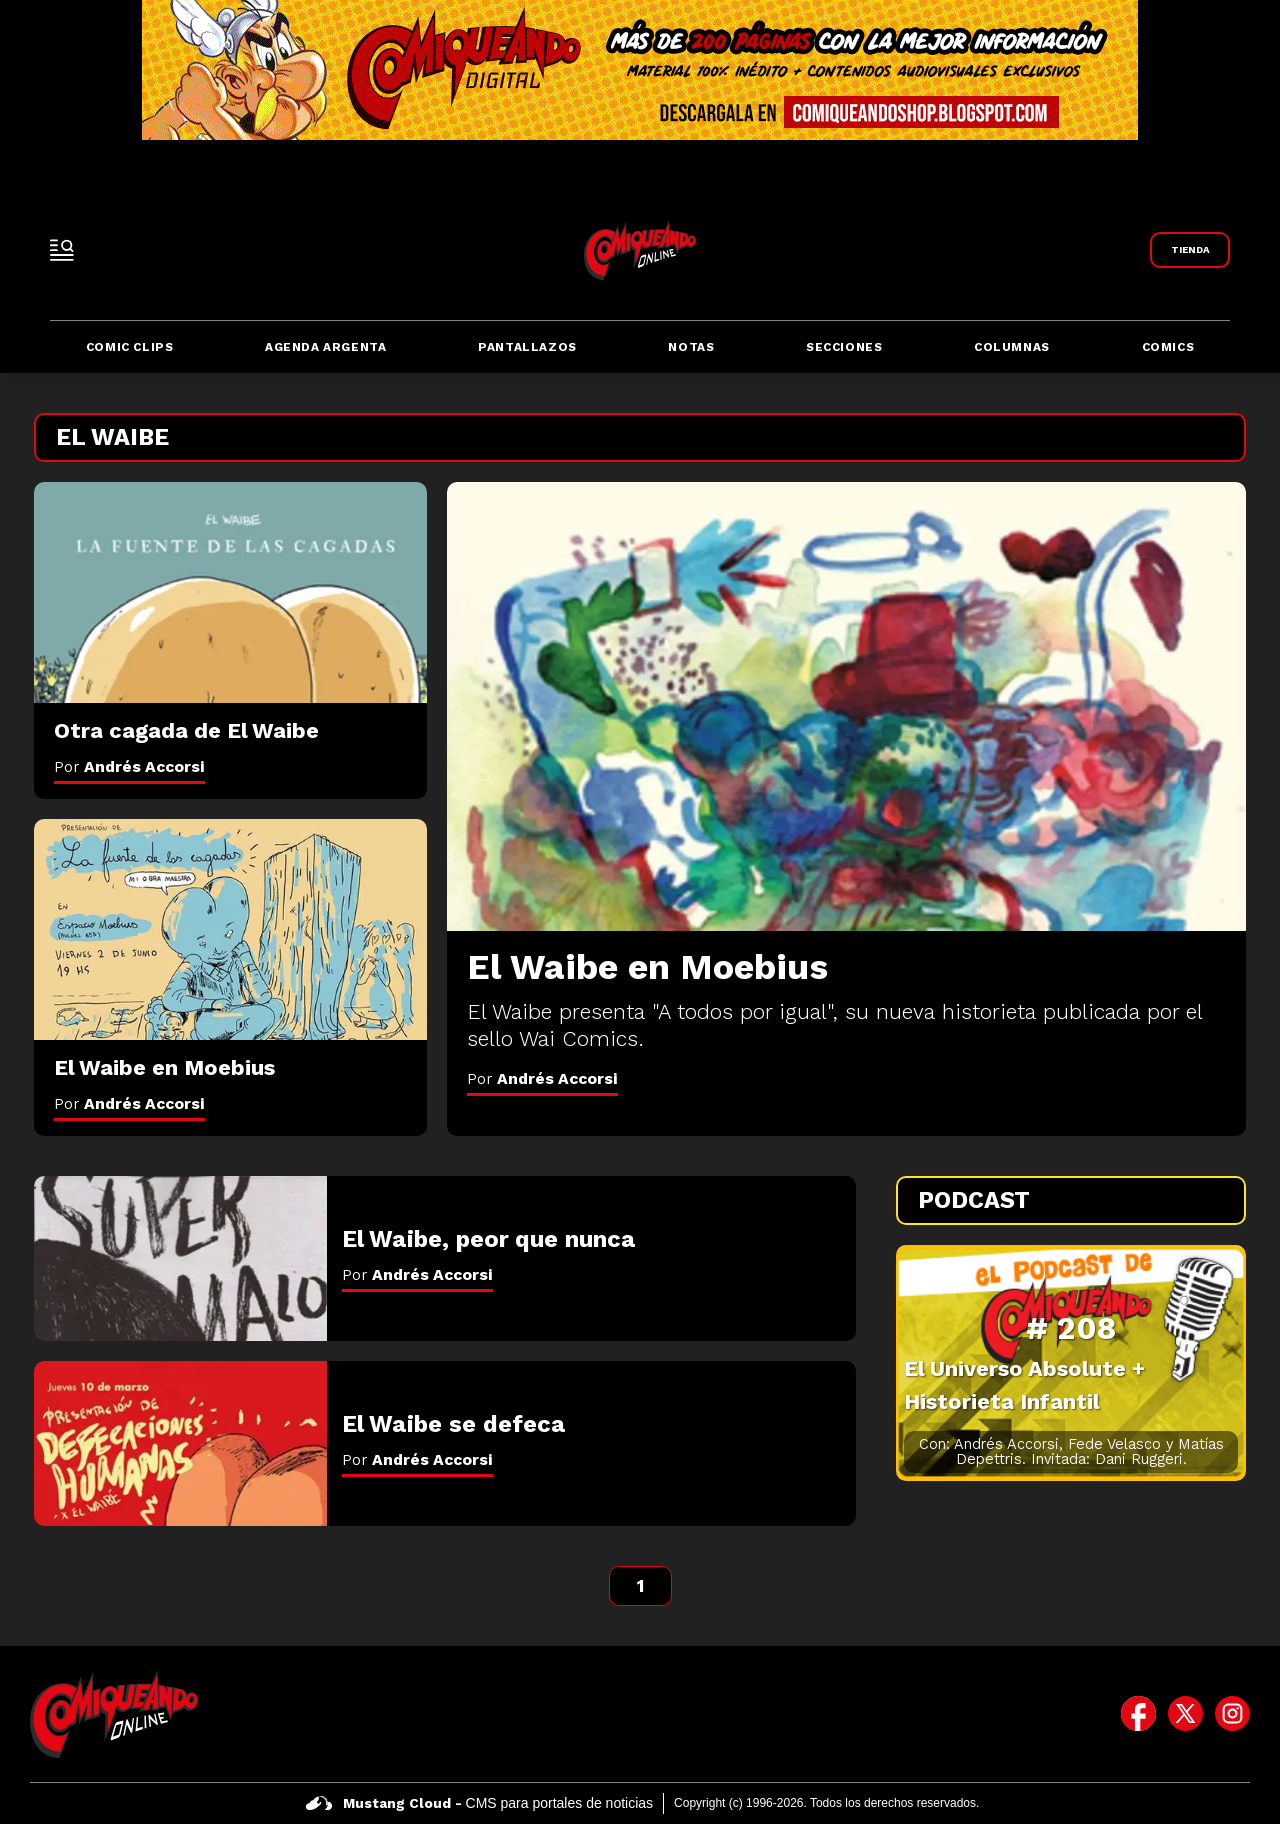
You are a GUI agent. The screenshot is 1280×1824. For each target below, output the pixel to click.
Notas (691, 347)
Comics (1168, 347)
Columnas (1012, 347)
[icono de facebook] (1138, 1714)
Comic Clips (130, 347)
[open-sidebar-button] (62, 250)
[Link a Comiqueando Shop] (1190, 250)
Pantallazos (527, 347)
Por (542, 1078)
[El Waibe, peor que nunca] (180, 1258)
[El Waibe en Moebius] (846, 706)
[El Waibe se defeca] (180, 1443)
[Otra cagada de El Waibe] (230, 593)
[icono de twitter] (1185, 1714)
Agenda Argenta (325, 347)
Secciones (844, 347)
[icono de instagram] (1232, 1714)
